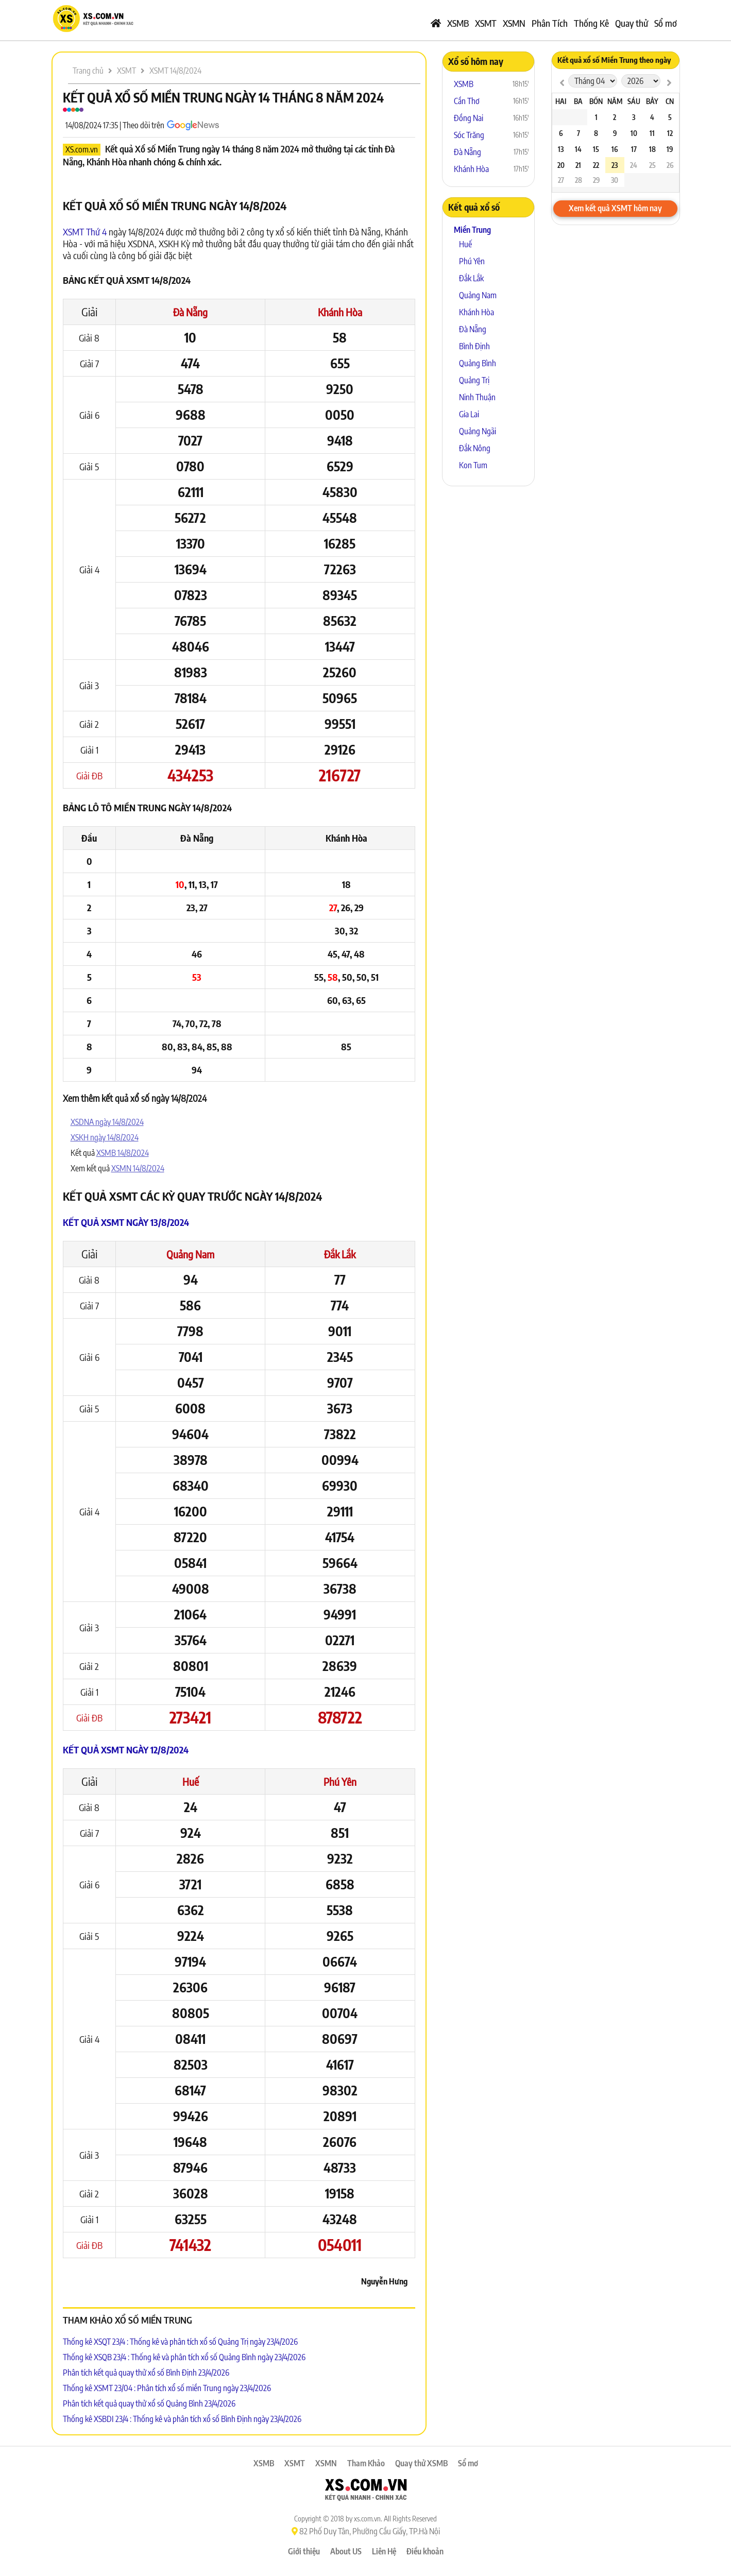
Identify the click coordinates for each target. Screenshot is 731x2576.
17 (634, 149)
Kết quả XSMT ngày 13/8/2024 (126, 1222)
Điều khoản (425, 2551)
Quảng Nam (190, 1254)
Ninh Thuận (477, 397)
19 (670, 149)
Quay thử (631, 23)
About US (346, 2551)
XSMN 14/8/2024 (137, 1168)
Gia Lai (469, 414)
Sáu (633, 101)
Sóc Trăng (469, 135)
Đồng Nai (468, 118)
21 (578, 165)
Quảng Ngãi (477, 431)
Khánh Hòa (340, 311)
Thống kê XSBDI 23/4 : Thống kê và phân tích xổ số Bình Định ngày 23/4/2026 (182, 2419)
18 (652, 149)
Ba (578, 101)
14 (578, 149)
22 (596, 165)
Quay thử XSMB (421, 2463)
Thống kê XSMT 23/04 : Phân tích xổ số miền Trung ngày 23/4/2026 (167, 2388)
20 (561, 165)
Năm (614, 101)
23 (614, 165)
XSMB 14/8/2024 (122, 1153)
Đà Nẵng (190, 311)
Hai (560, 101)
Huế (190, 1781)
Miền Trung (472, 230)
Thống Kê (591, 23)
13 (561, 149)
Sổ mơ (665, 23)
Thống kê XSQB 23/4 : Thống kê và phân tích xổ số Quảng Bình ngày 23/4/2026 (184, 2357)
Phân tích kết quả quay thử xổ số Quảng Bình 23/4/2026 (149, 2403)
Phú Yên (340, 1781)
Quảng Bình (477, 363)
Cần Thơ (467, 101)
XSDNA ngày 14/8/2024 (107, 1122)
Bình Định (474, 346)
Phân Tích (550, 23)
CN (670, 101)
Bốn (596, 101)
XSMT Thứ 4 (85, 231)
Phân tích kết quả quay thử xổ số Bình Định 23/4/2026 (146, 2372)
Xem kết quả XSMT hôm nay (615, 208)
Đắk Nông (474, 448)
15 (596, 149)
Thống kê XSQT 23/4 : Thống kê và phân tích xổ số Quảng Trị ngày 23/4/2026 (180, 2341)
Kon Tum (473, 465)
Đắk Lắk (339, 1254)
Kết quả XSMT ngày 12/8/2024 (126, 1749)
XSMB (458, 23)
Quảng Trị (474, 380)
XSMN (514, 23)
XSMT (486, 23)
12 (670, 133)
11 (652, 133)
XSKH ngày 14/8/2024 (105, 1137)
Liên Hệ (384, 2551)
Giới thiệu (304, 2551)
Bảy (652, 101)
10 (634, 133)
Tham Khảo (366, 2463)
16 (614, 149)
